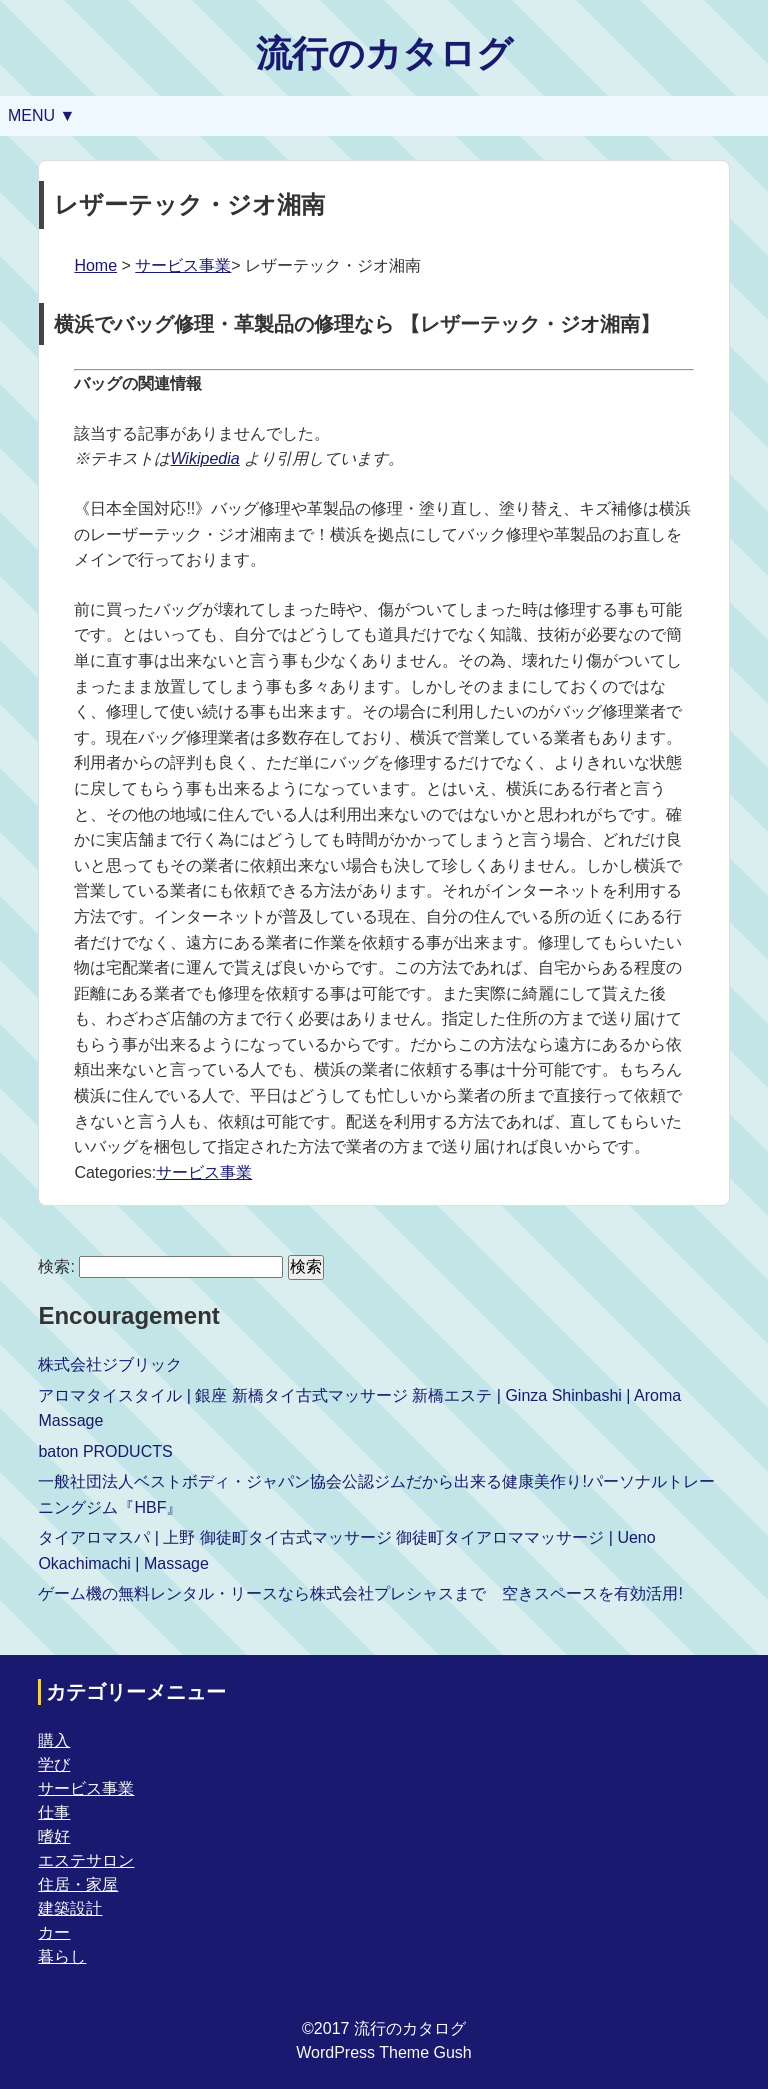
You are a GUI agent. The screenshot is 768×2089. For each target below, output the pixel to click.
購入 (54, 1740)
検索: (56, 1266)
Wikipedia (204, 458)
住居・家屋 (78, 1884)
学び (54, 1764)
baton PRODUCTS (105, 1451)
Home (95, 265)
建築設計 (70, 1908)
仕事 (54, 1812)
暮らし (62, 1956)
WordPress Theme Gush (383, 2052)
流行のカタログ (384, 53)
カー (54, 1932)
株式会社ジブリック (110, 1364)
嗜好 (54, 1836)
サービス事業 (183, 265)
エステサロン (86, 1860)
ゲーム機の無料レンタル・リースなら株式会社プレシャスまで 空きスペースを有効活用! (360, 1593)
